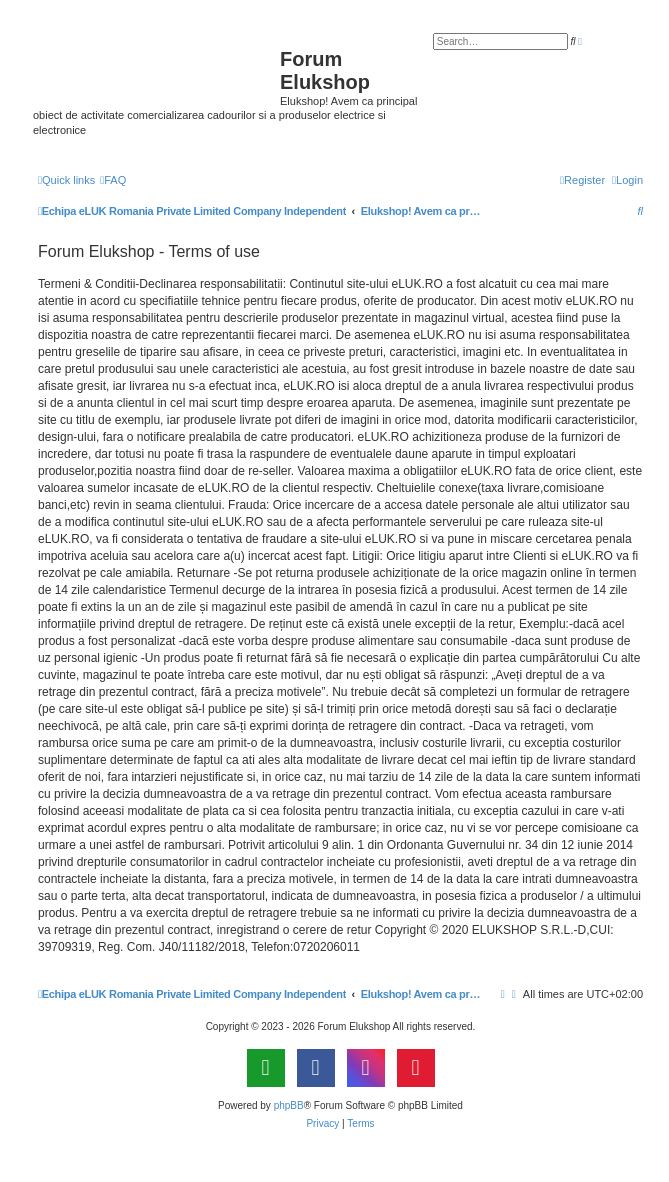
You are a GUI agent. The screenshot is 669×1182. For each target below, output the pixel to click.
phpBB (289, 1105)
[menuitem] (113, 180)
